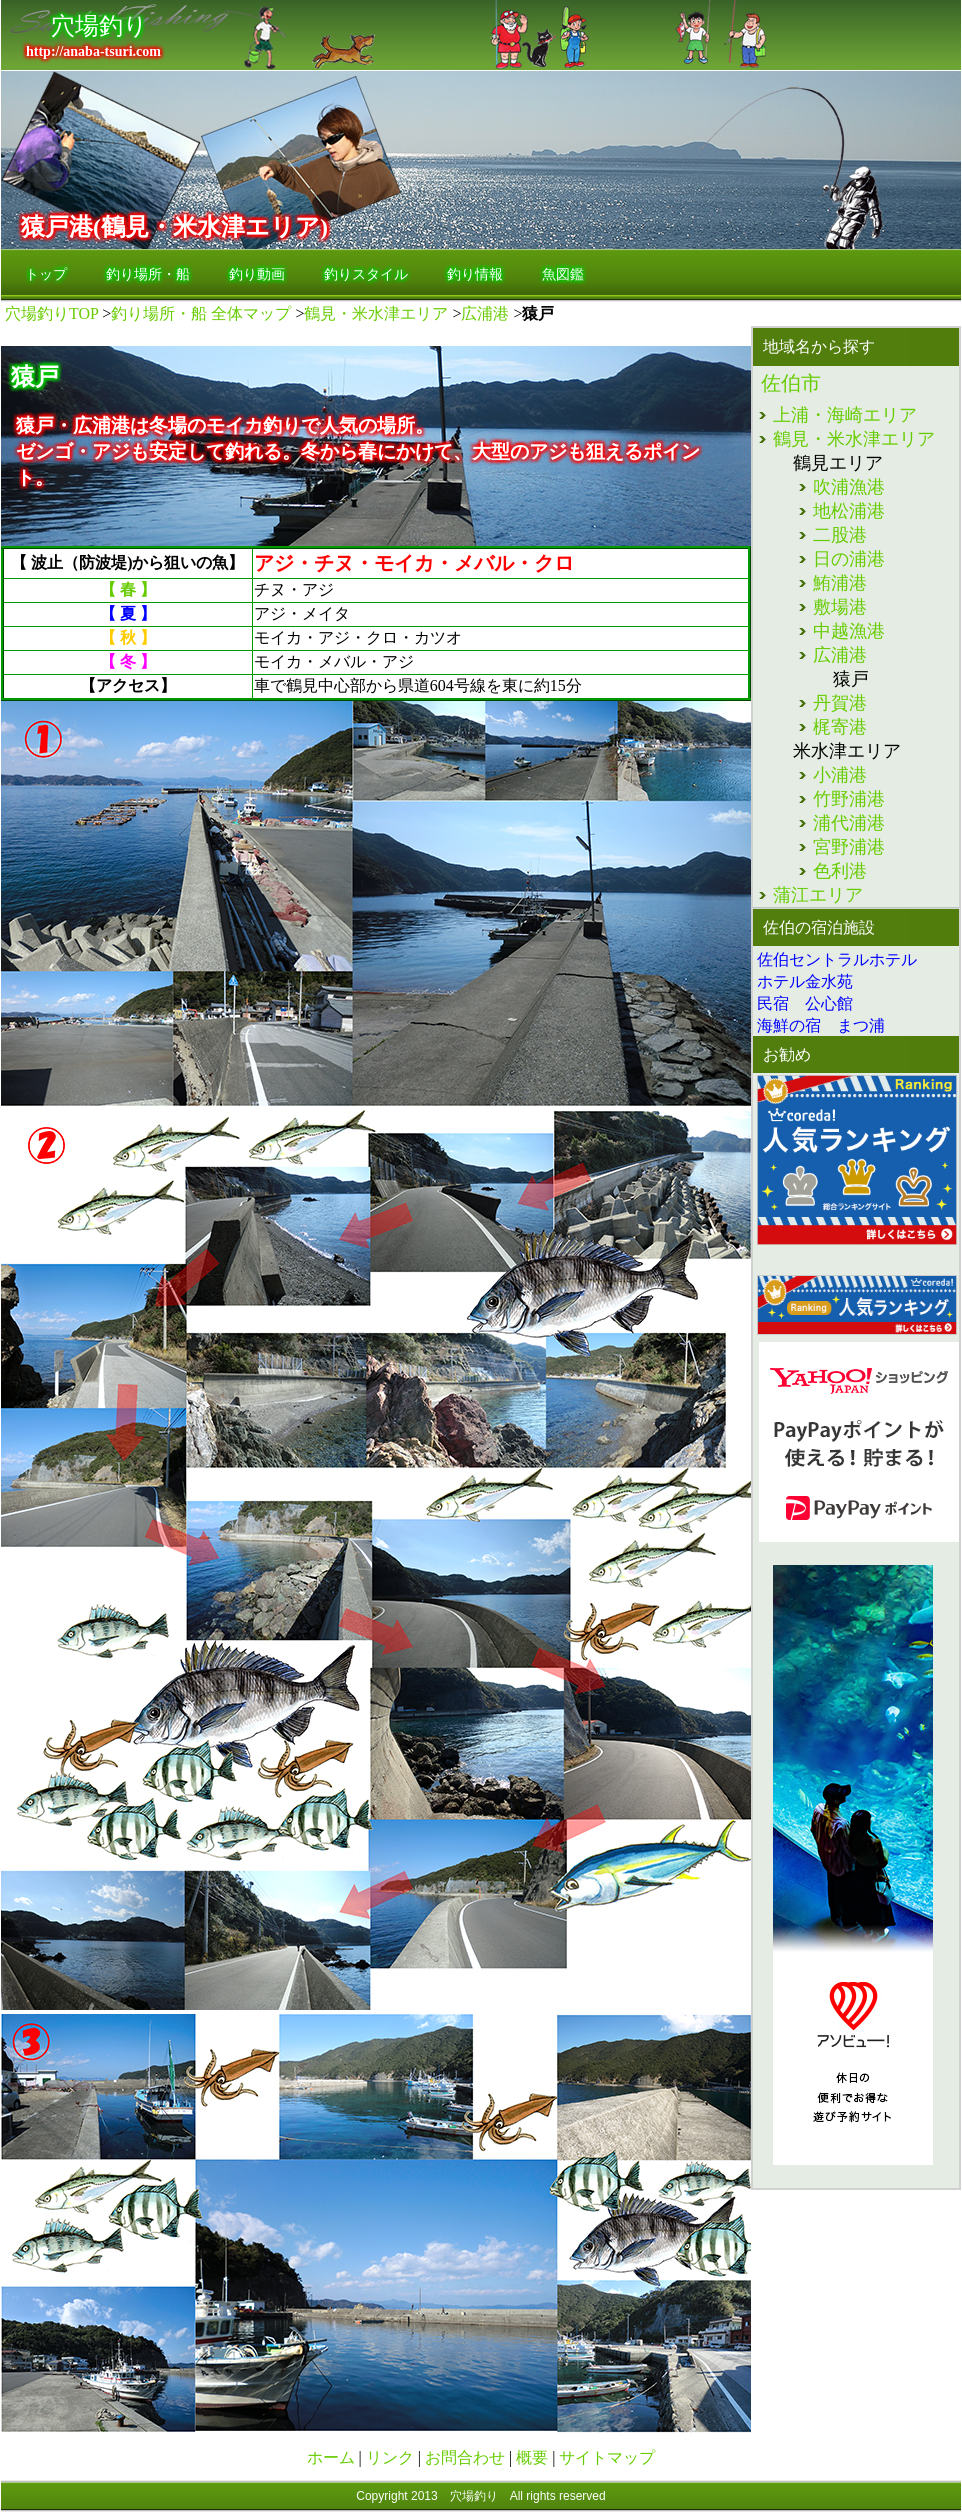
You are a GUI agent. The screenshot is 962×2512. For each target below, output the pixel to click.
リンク (392, 2457)
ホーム (333, 2457)
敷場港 (840, 607)
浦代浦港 (849, 823)
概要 (534, 2457)
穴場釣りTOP (51, 313)
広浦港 (485, 313)
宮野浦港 (849, 847)
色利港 (840, 871)
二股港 (840, 535)
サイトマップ (607, 2457)
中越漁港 (849, 631)
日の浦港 (849, 559)
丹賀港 (840, 703)
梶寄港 (840, 727)
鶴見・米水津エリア (376, 313)
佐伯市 (791, 383)
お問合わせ (465, 2457)
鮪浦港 (840, 583)
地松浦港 (849, 511)
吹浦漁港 (849, 487)
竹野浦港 (849, 799)
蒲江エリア (818, 895)
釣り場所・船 (148, 274)
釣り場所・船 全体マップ (201, 313)
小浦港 (840, 775)
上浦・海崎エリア (845, 415)
